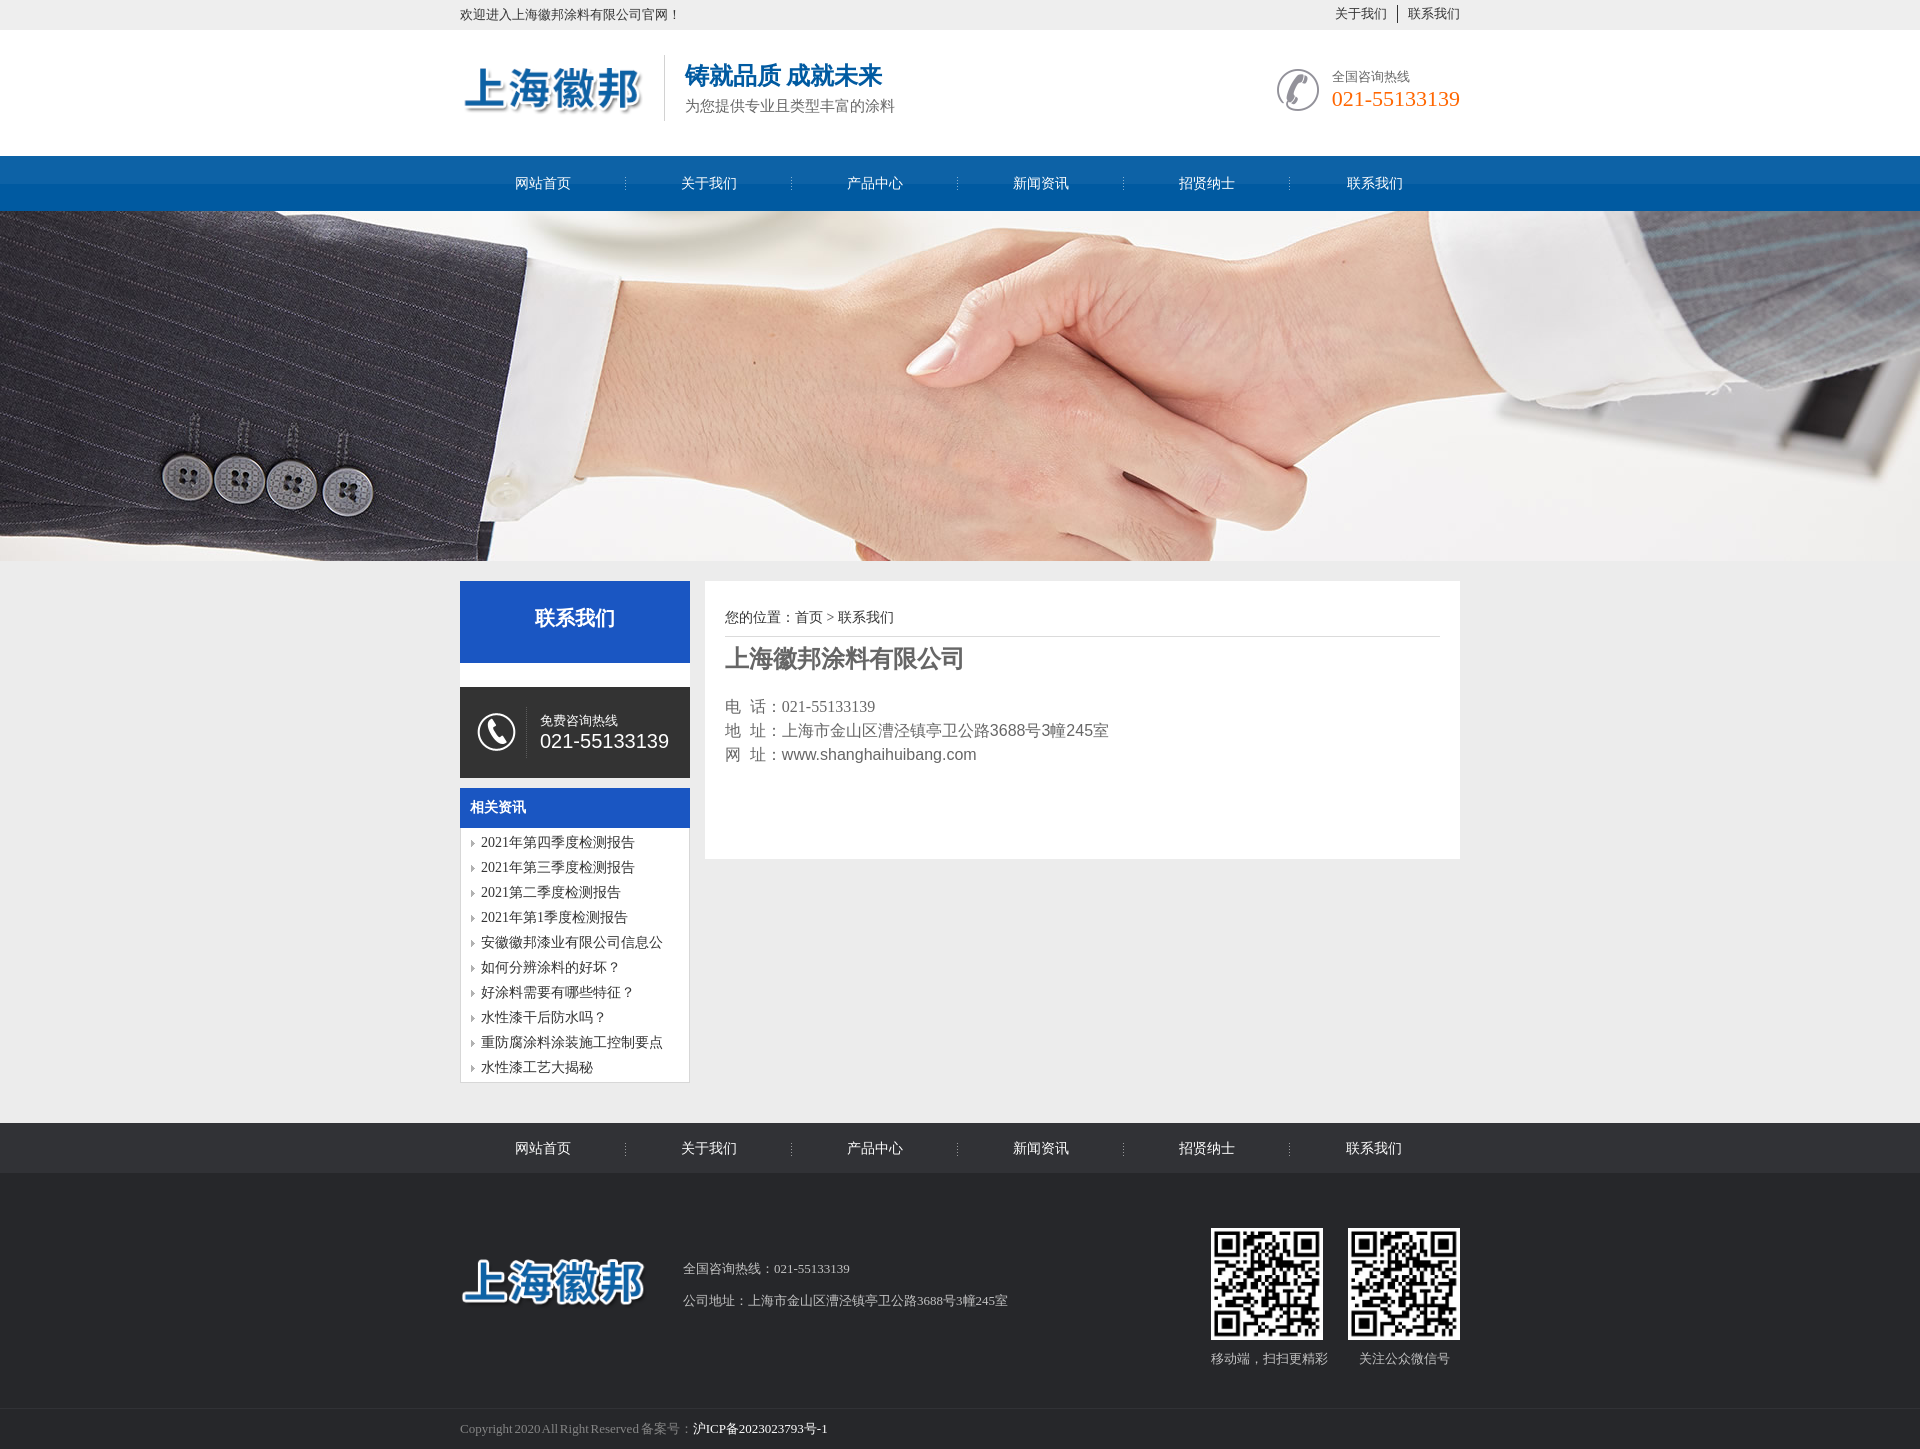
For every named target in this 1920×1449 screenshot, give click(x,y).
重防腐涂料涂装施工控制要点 (572, 1042)
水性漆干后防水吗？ (544, 1017)
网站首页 (543, 183)
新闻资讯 (1041, 183)
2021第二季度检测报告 (551, 892)
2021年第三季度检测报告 (558, 867)
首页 (809, 617)
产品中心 (875, 183)
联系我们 (1434, 13)
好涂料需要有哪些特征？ (558, 992)
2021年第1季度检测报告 (554, 917)
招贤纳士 (1207, 183)
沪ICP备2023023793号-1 (760, 1428)
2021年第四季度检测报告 (558, 842)
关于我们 (1361, 13)
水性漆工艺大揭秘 (537, 1067)
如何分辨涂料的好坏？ (551, 967)
